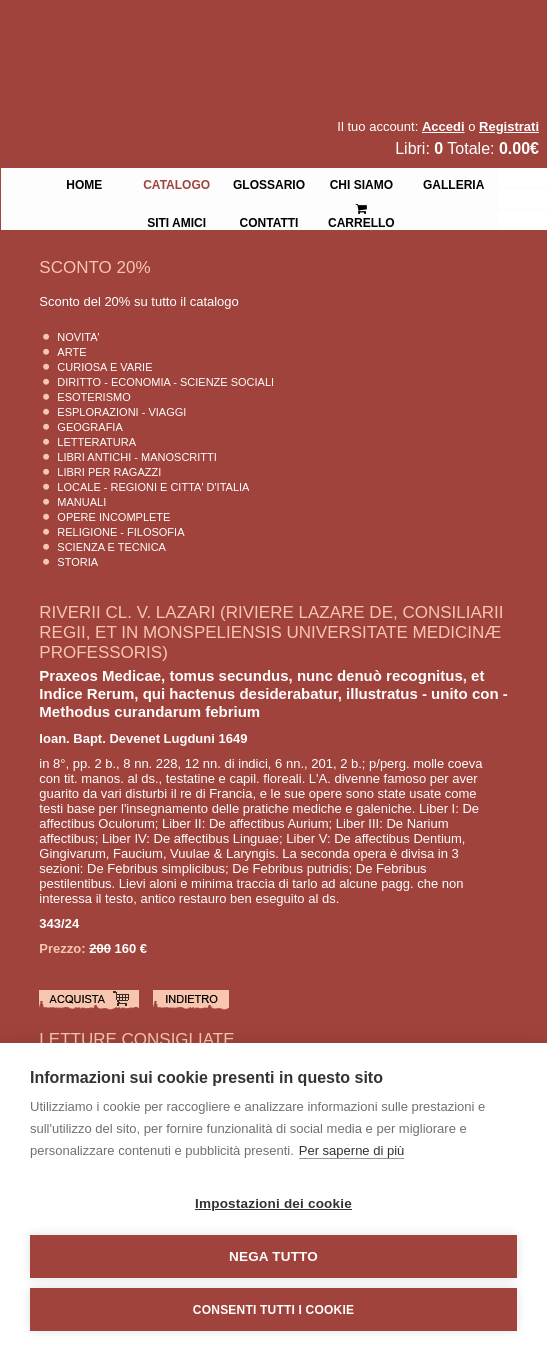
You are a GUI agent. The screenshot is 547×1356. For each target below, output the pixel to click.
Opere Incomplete (113, 517)
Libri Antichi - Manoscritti (137, 457)
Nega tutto (273, 1256)
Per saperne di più (352, 1150)
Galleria (453, 183)
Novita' (78, 337)
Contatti (269, 221)
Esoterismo (93, 397)
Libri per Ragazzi (109, 472)
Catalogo (176, 183)
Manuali (81, 502)
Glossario (269, 183)
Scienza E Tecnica (111, 547)
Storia (77, 562)
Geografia (89, 427)
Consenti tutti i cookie (273, 1310)
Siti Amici (176, 221)
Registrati (509, 126)
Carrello (361, 207)
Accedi (443, 126)
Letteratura (96, 442)
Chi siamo (361, 183)
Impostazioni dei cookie (273, 1203)
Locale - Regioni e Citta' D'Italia (153, 487)
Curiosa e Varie (104, 367)
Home (84, 183)
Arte (71, 352)
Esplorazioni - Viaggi (121, 412)
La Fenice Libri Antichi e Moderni (175, 30)
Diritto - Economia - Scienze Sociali (165, 382)
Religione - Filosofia (120, 532)
